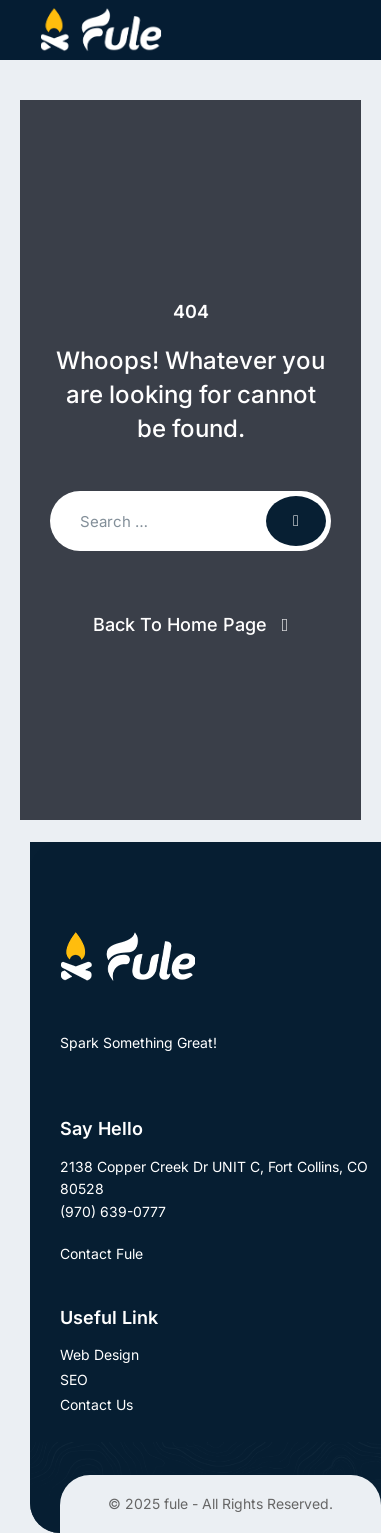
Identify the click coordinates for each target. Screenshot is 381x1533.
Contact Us (96, 1404)
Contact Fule (113, 1253)
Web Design (99, 1354)
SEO (74, 1379)
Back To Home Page (180, 624)
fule (176, 1503)
